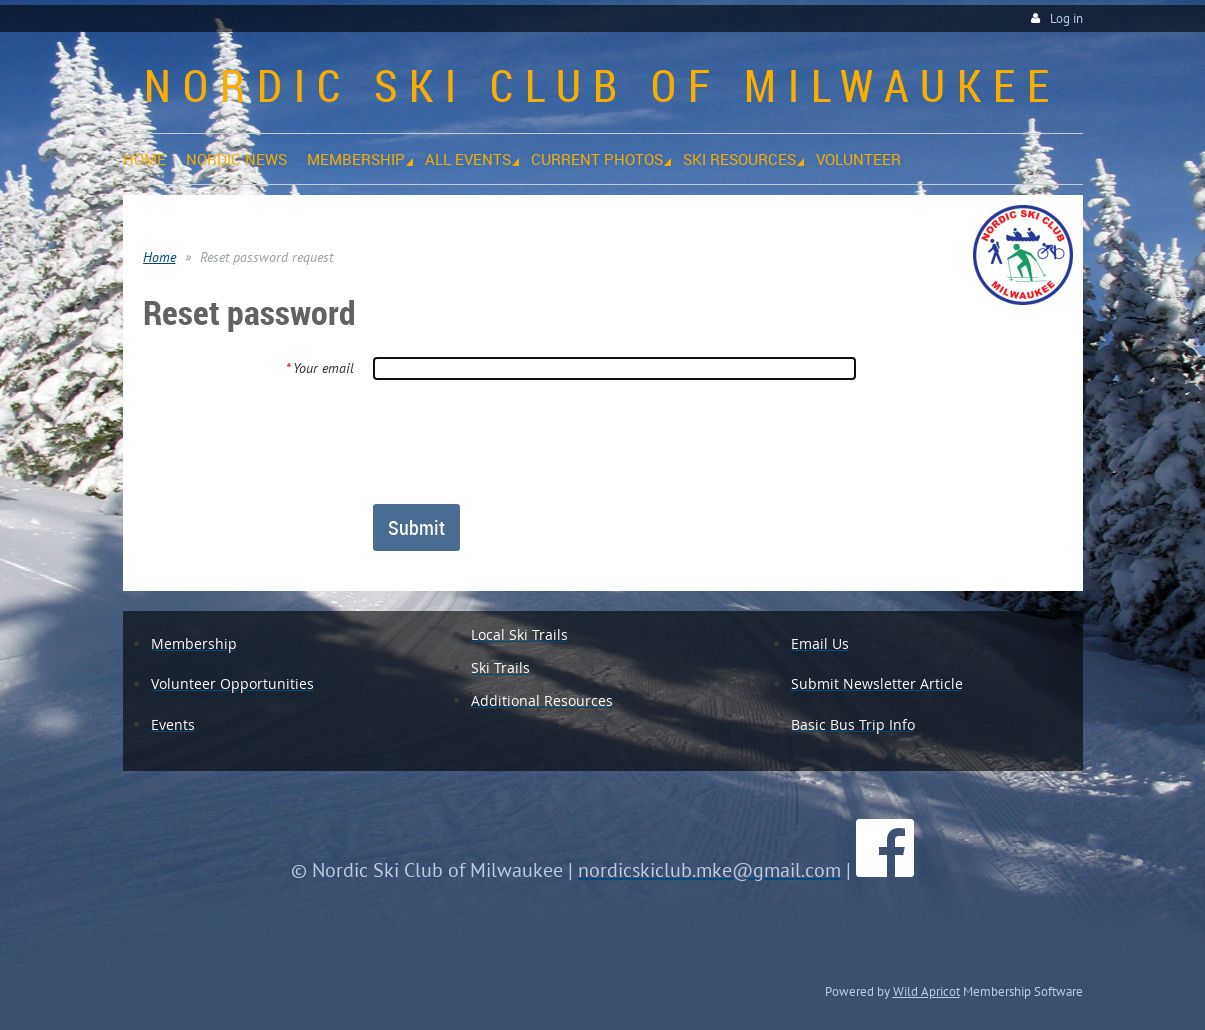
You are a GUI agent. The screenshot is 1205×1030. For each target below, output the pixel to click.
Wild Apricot (926, 991)
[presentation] (524, 441)
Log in (1066, 18)
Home (159, 257)
